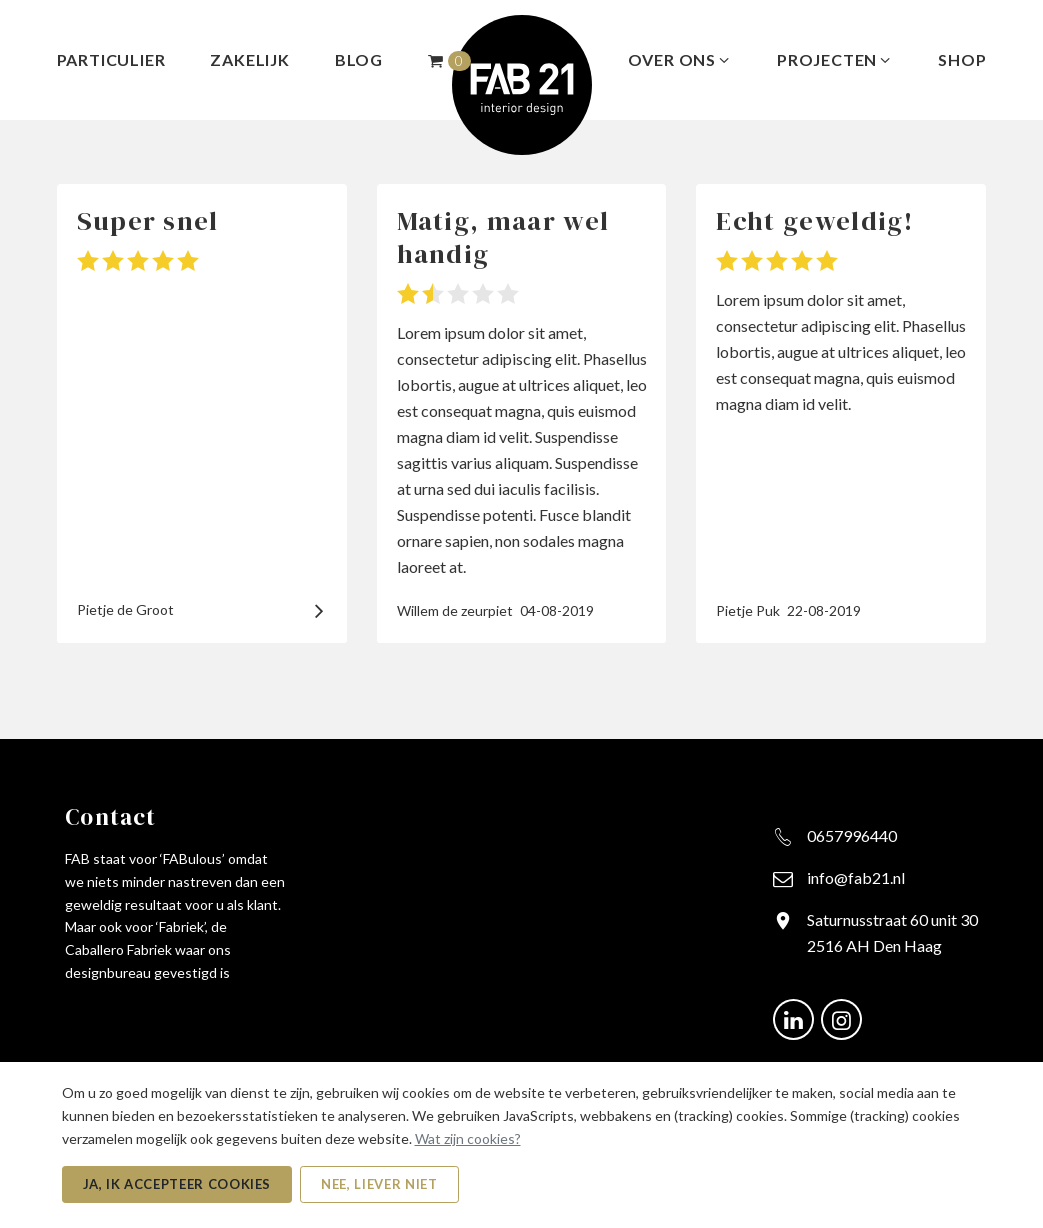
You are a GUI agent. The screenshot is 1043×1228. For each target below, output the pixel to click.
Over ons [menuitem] (680, 60)
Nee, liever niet (379, 1184)
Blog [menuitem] (359, 59)
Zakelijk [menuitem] (249, 59)
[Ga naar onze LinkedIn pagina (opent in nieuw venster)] (793, 1017)
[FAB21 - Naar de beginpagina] (522, 82)
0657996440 (852, 835)
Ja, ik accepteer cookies (177, 1184)
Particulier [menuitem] (111, 59)
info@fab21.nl (856, 877)
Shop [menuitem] (962, 59)
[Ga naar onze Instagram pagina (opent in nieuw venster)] (841, 1017)
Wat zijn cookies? (468, 1138)
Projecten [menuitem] (835, 60)
